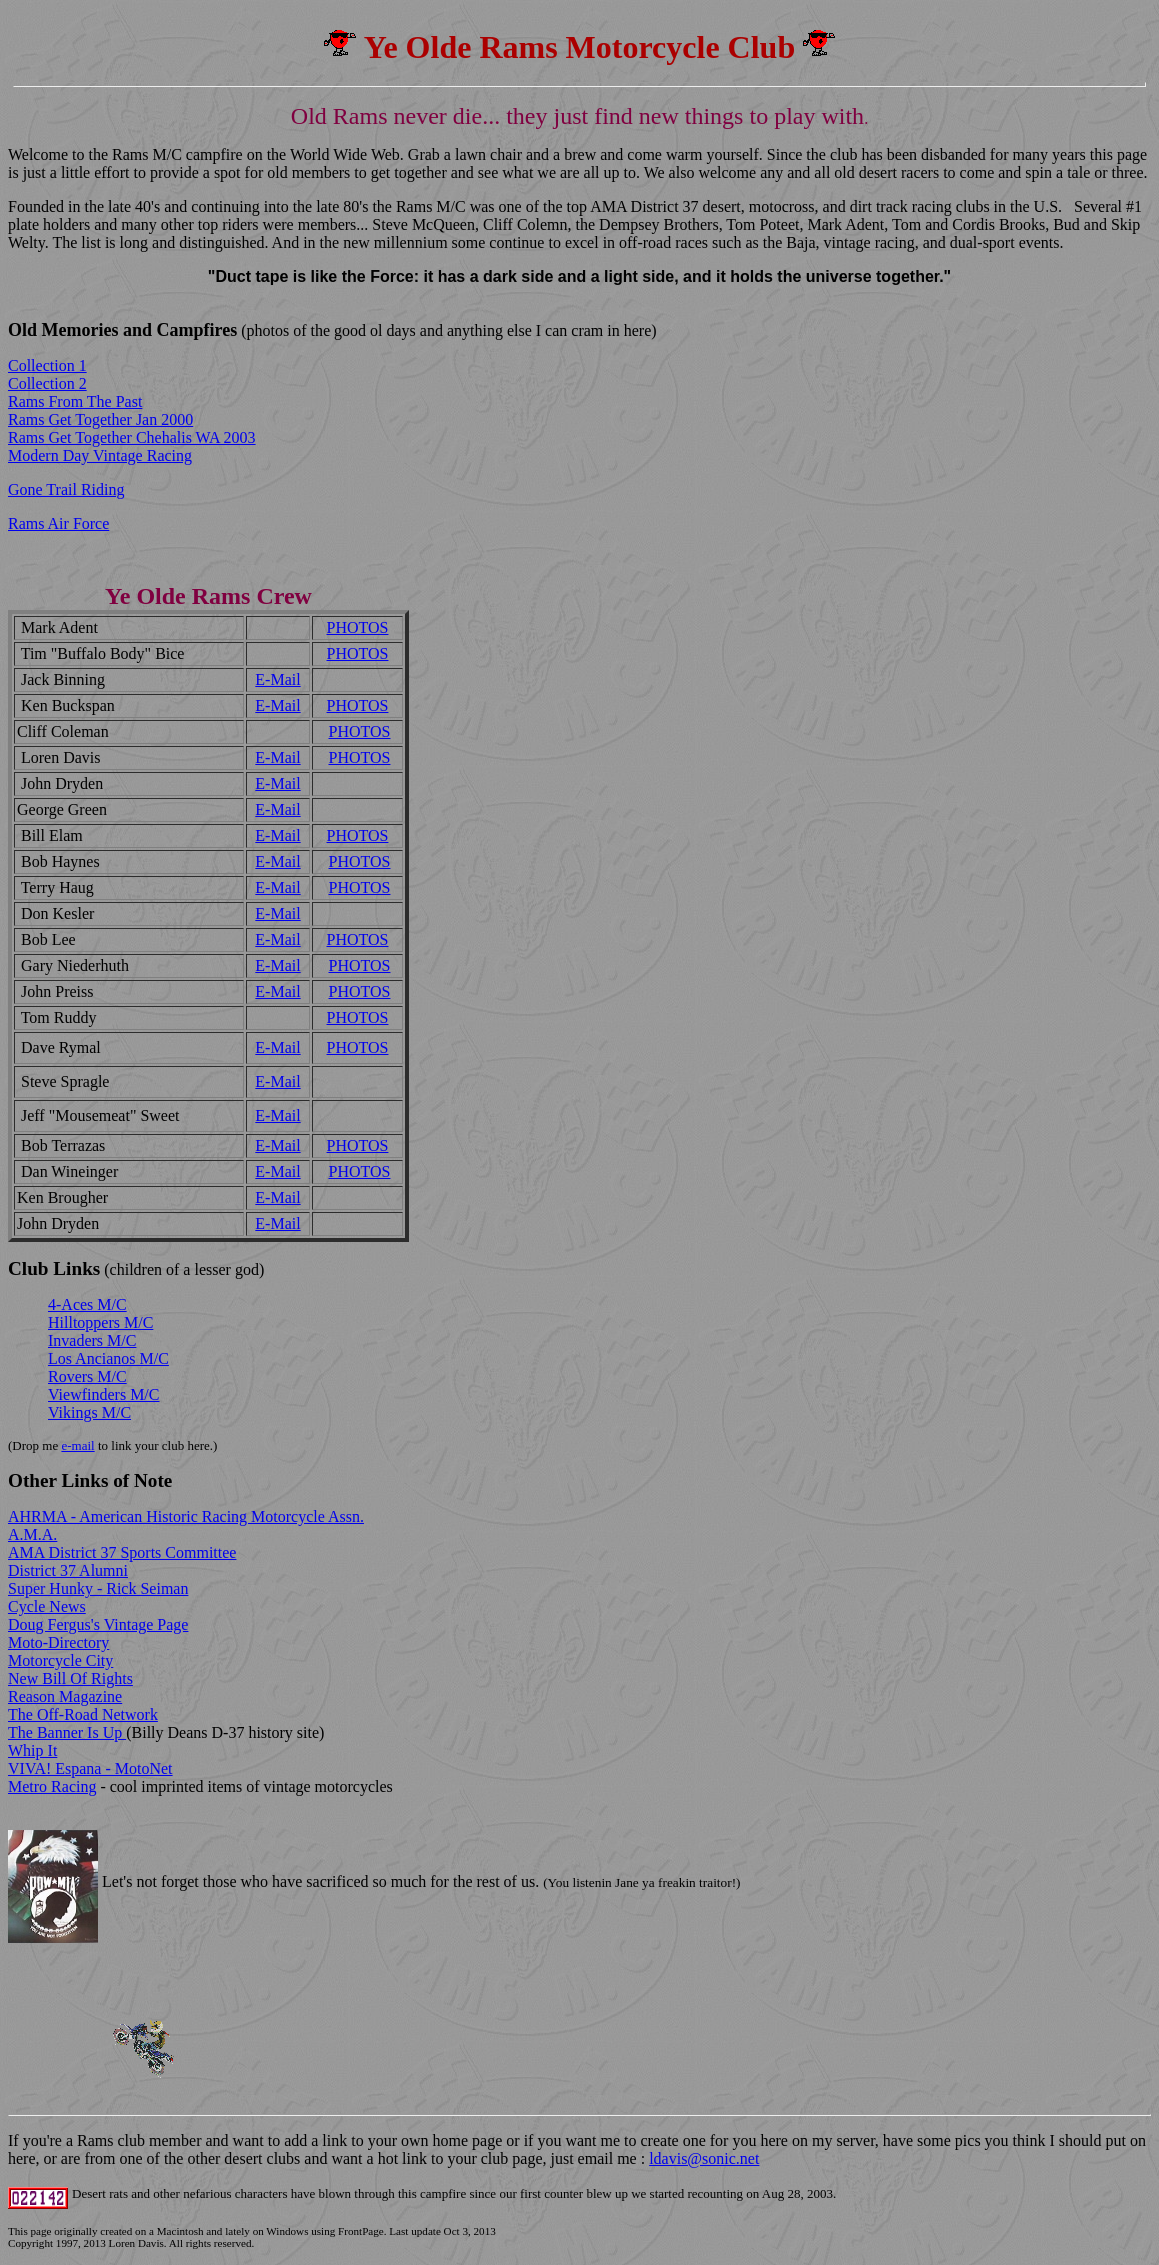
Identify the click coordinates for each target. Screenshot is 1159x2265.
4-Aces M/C (87, 1304)
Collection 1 (47, 365)
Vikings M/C (89, 1412)
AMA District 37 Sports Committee (122, 1552)
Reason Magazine (65, 1696)
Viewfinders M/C (103, 1394)
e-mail (77, 1445)
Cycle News (47, 1606)
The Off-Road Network (83, 1714)
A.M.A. (32, 1534)
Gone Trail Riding (66, 489)
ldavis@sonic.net (704, 2158)
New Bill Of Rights (70, 1678)
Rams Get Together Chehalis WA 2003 (132, 437)
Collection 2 (47, 383)
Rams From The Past (75, 401)
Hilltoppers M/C (100, 1322)
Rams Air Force (58, 523)
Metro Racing (52, 1786)
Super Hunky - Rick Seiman (98, 1588)
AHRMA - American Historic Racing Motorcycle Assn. (186, 1516)
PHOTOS (358, 627)
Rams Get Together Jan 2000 (100, 419)
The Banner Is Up (67, 1732)
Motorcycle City (60, 1660)
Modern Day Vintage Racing (100, 455)
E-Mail (277, 679)
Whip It (32, 1750)
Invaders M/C (92, 1340)
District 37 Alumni (68, 1570)
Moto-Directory (58, 1642)
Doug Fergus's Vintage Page (98, 1624)
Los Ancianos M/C (108, 1358)
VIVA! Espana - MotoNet (90, 1768)
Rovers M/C (87, 1376)
